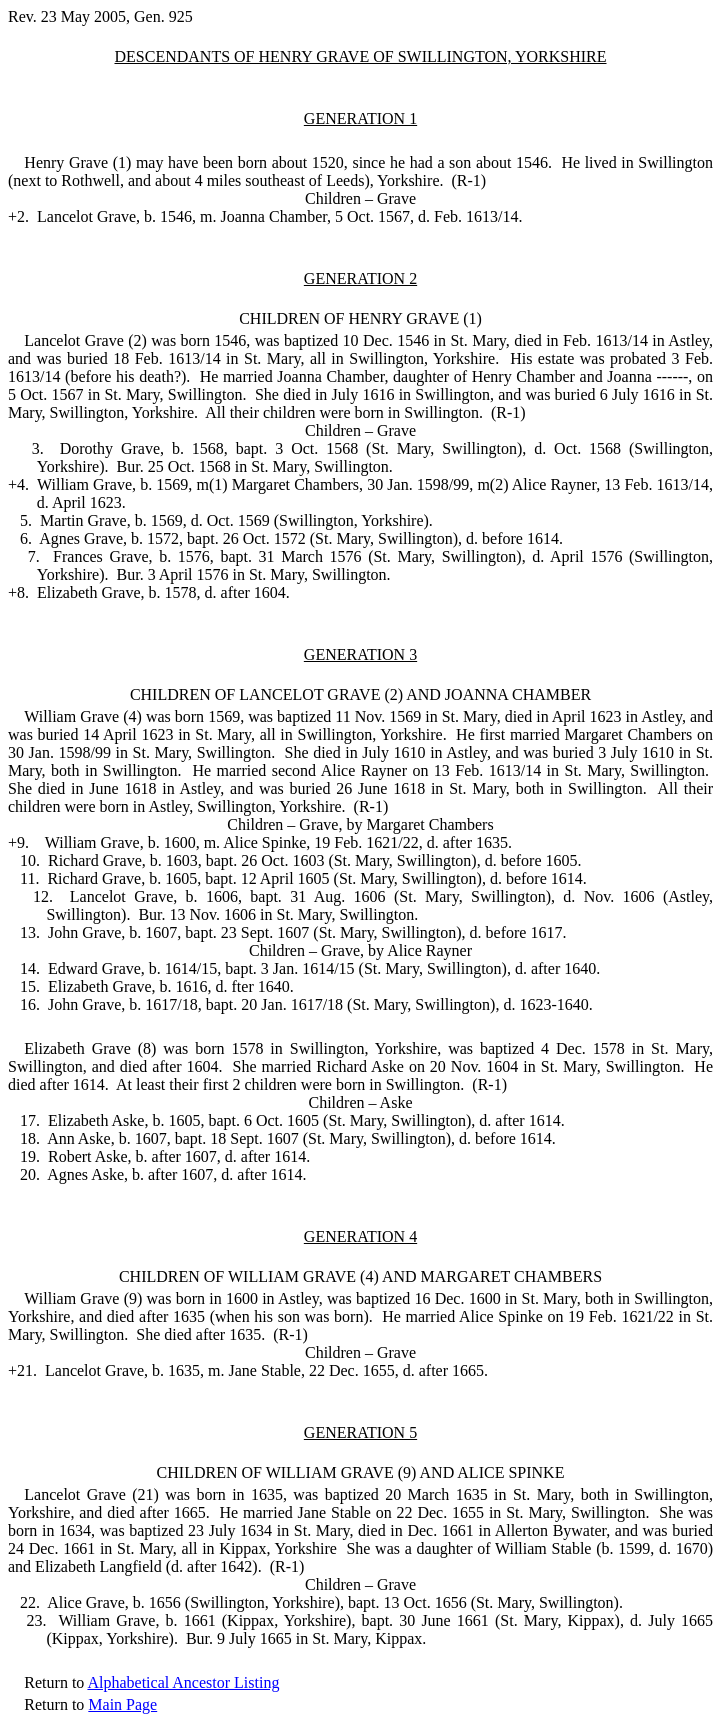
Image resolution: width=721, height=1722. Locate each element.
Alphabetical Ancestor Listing (183, 1682)
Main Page (122, 1704)
